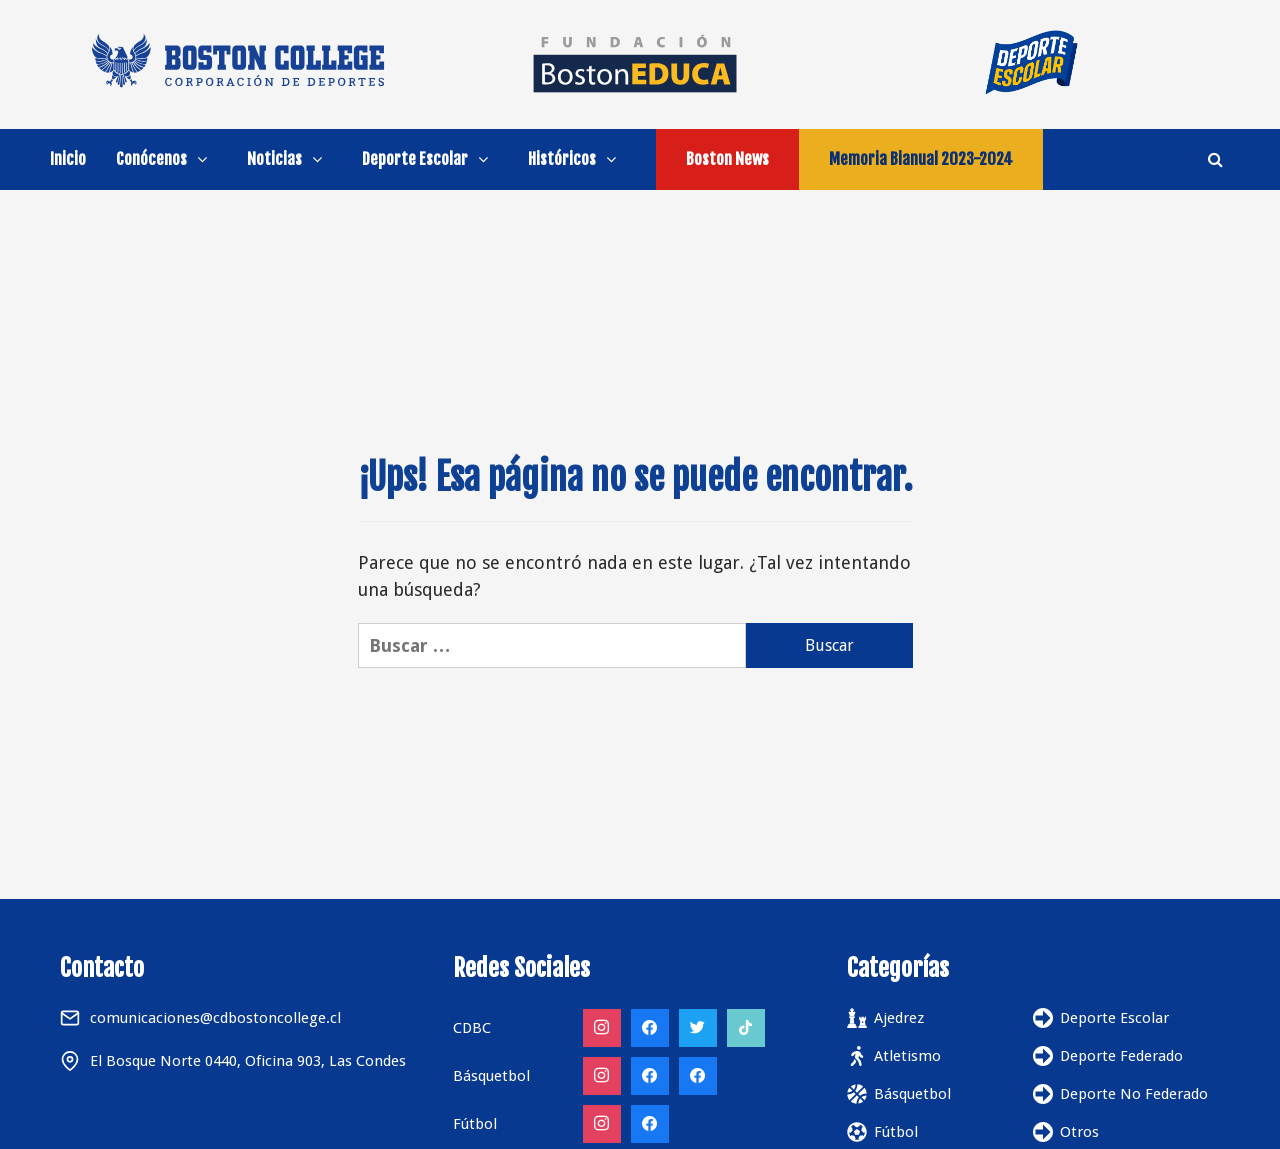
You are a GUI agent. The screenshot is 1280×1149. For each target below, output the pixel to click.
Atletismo (907, 1056)
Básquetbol (912, 1094)
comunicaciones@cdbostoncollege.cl (215, 1018)
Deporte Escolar (430, 159)
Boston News (727, 159)
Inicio (68, 159)
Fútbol (896, 1132)
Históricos (577, 159)
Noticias (289, 159)
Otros (1079, 1132)
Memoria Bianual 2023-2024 (921, 159)
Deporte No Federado (1134, 1094)
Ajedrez (899, 1018)
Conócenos (166, 159)
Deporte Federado (1121, 1056)
